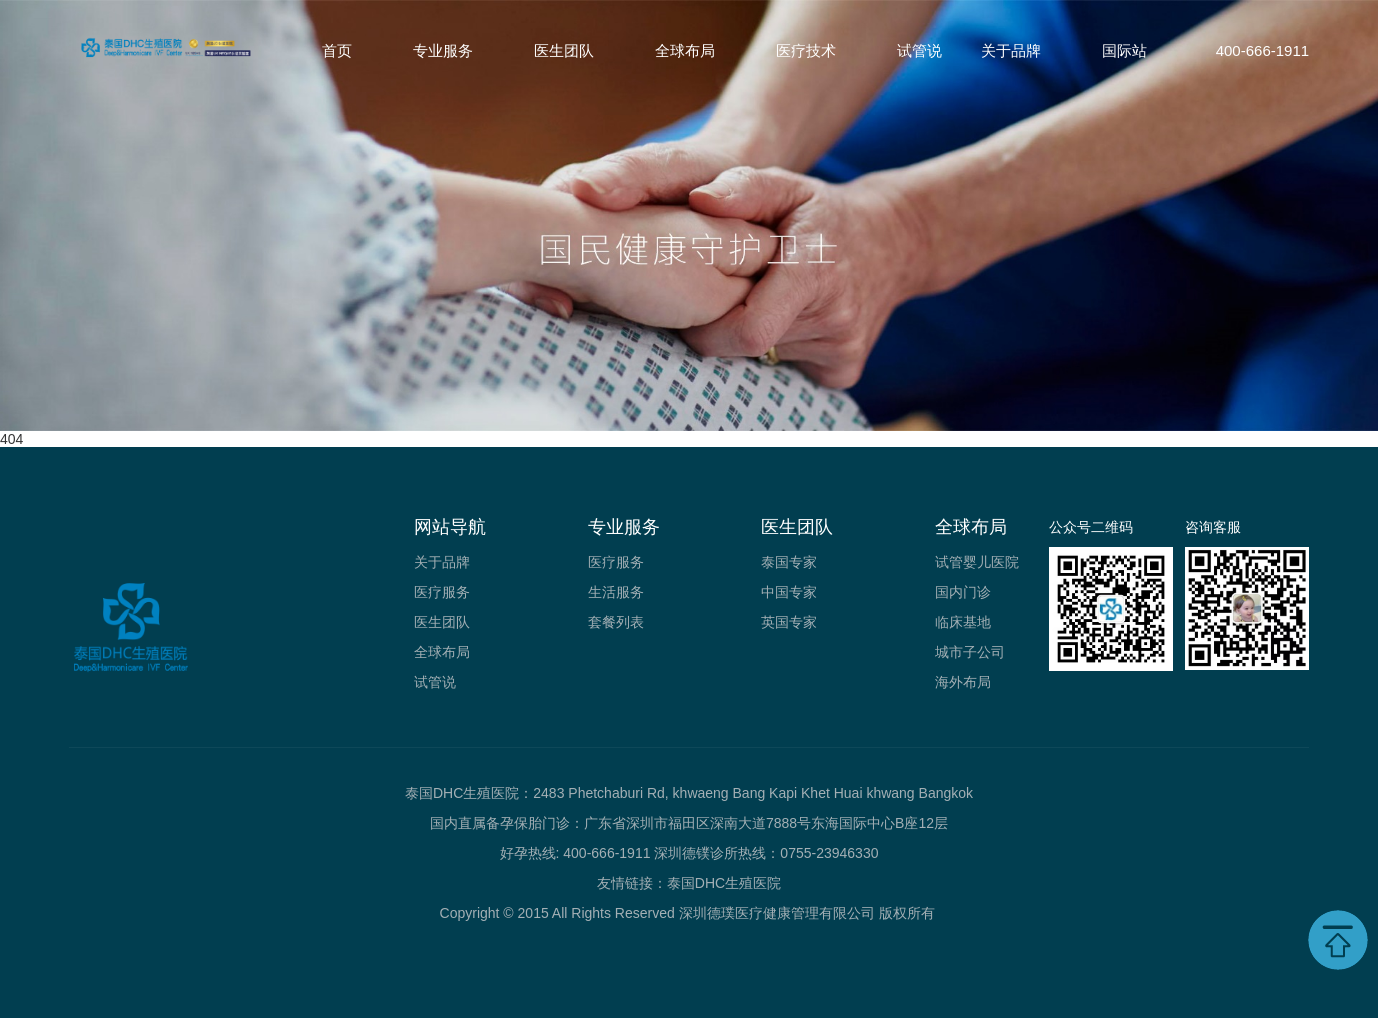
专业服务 (443, 50)
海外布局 (963, 682)
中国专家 (789, 592)
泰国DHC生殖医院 (724, 883)
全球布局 (685, 50)
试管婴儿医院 (977, 562)
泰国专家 (789, 562)
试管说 (919, 50)
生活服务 (616, 592)
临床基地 (963, 622)
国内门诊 (963, 592)
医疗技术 (806, 50)
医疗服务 (442, 592)
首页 (337, 50)
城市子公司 (970, 652)
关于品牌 (1011, 50)
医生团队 (564, 50)
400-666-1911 (1262, 50)
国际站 (1124, 50)
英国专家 (789, 622)
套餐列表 (616, 622)
